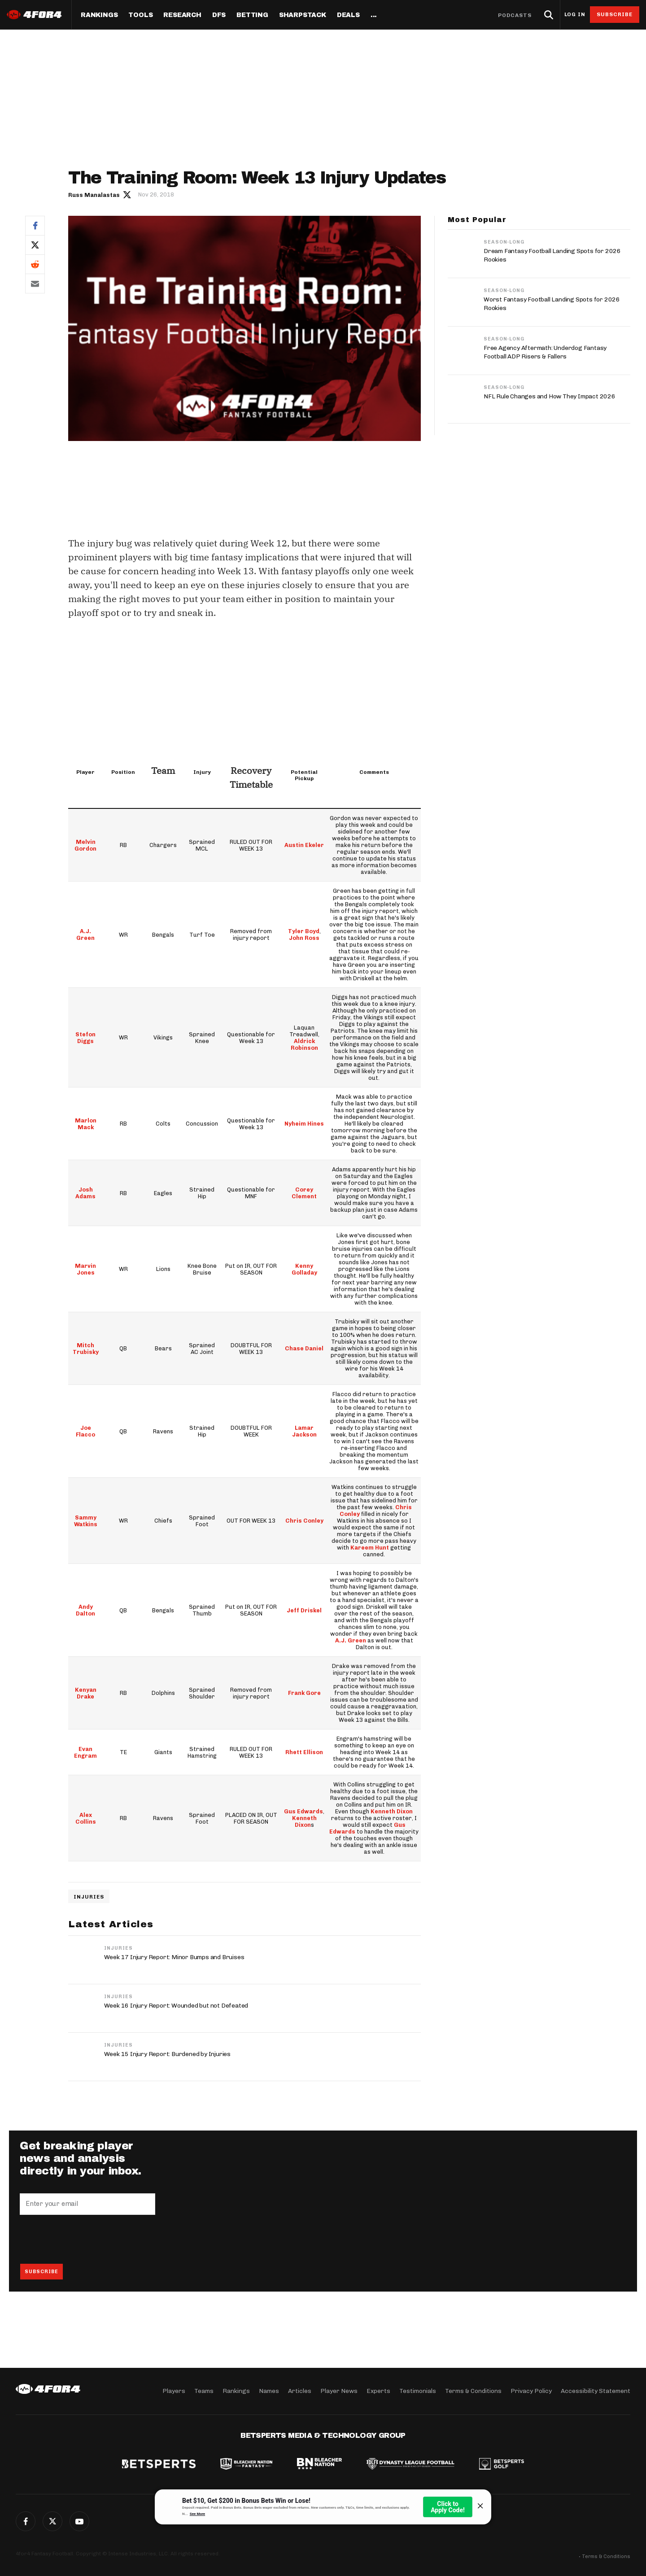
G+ (79, 2521)
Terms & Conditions (473, 2391)
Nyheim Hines (304, 1123)
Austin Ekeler (304, 845)
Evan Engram (85, 1752)
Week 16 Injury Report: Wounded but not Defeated (176, 2005)
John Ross (304, 937)
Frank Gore (304, 1693)
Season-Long (504, 242)
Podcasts (515, 15)
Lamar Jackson (304, 1431)
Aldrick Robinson (304, 1044)
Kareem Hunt (369, 1547)
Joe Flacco (85, 1431)
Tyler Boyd (303, 931)
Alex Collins (85, 1818)
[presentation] (88, 2239)
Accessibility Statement (595, 2391)
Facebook (35, 225)
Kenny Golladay (304, 1269)
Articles (299, 2391)
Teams (204, 2391)
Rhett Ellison (304, 1752)
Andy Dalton (85, 1610)
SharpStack (302, 15)
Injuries (89, 1897)
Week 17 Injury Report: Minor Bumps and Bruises (174, 1957)
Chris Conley (304, 1520)
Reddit (35, 264)
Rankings (99, 15)
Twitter (35, 244)
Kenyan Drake (85, 1693)
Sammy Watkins (85, 1521)
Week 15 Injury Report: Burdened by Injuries (167, 2054)
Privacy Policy (531, 2391)
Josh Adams (85, 1193)
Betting (252, 15)
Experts (378, 2391)
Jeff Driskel (304, 1610)
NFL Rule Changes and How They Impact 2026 (549, 396)
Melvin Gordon (85, 845)
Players (173, 2391)
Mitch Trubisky (86, 1348)
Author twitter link (127, 194)
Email (35, 283)
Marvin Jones (85, 1269)
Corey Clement (304, 1193)
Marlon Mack (85, 1124)
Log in (574, 14)
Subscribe (615, 14)
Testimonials (417, 2391)
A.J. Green (85, 934)
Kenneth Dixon (304, 1821)
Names (269, 2391)
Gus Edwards (303, 1811)
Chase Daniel (304, 1348)
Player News (339, 2391)
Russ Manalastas (94, 195)
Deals (348, 15)
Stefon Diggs (85, 1037)
